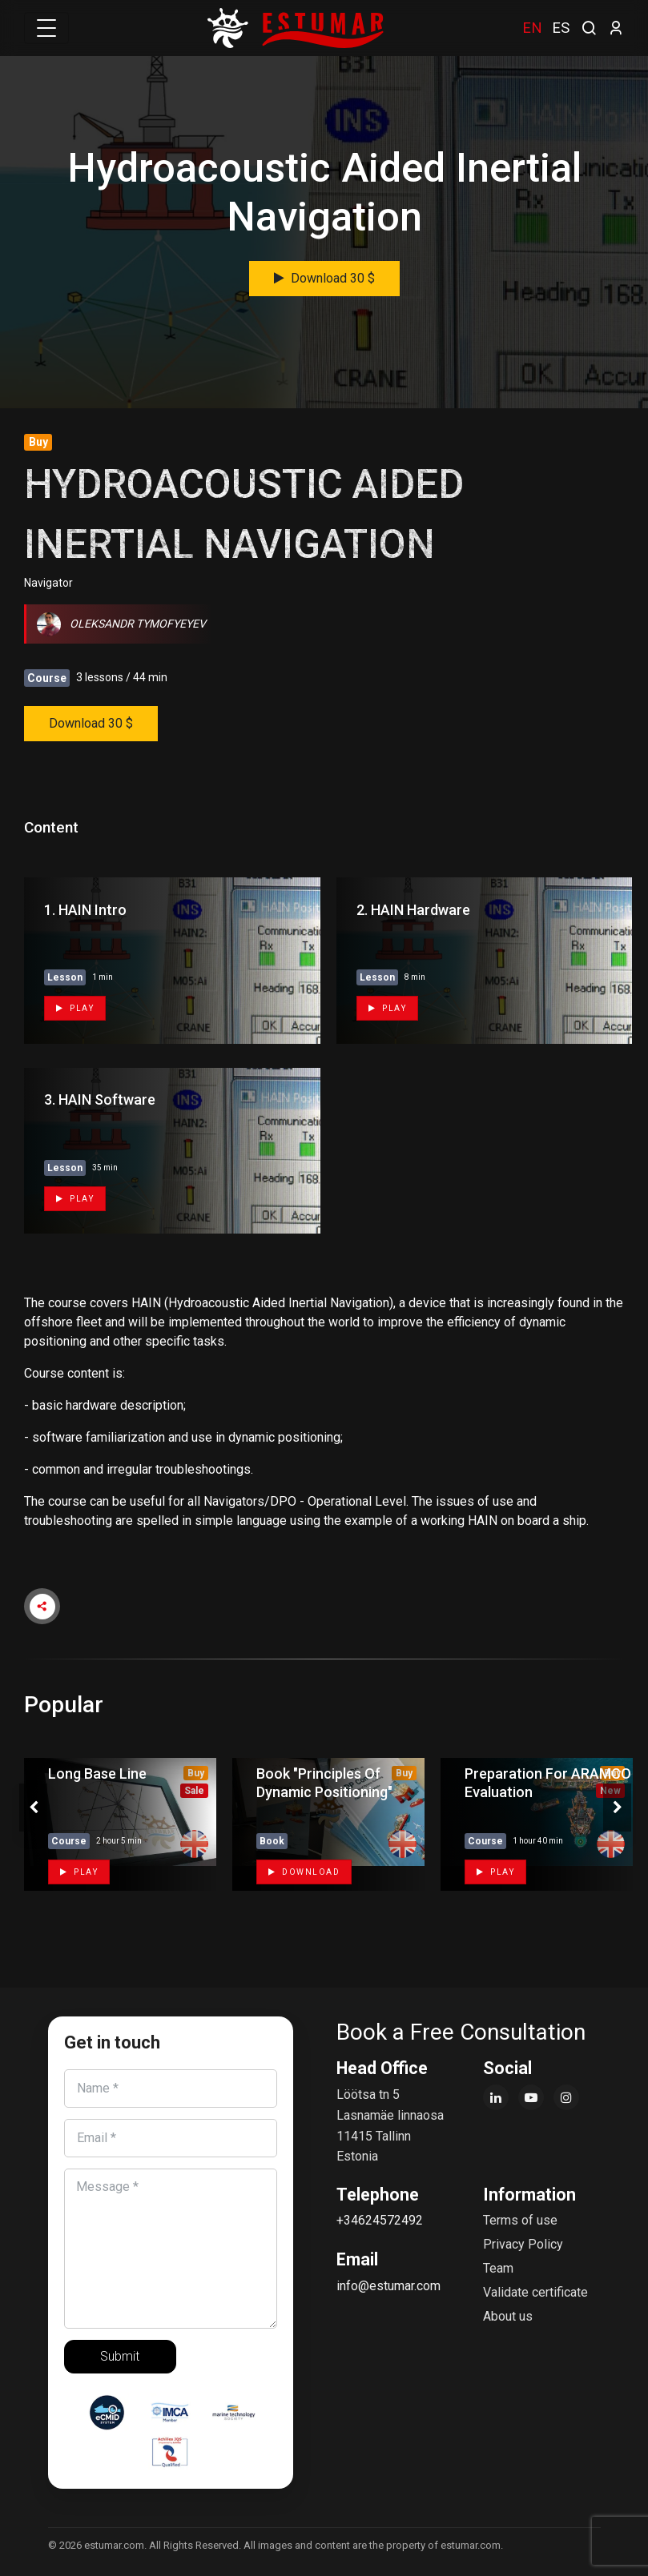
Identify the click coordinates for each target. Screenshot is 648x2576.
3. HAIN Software (99, 1099)
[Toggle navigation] (46, 28)
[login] (616, 28)
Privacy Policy (523, 2244)
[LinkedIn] (496, 2097)
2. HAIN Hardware (413, 909)
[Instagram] (566, 2097)
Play (75, 1008)
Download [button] (304, 1872)
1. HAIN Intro (85, 909)
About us (508, 2316)
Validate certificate (535, 2292)
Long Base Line (97, 1773)
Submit (119, 2356)
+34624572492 (379, 2220)
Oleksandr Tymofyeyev (121, 623)
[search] (589, 26)
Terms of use (520, 2220)
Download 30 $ (324, 278)
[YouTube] (531, 2097)
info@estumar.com (388, 2285)
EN (532, 27)
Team (498, 2268)
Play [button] (79, 1872)
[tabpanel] (116, 1824)
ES (561, 27)
